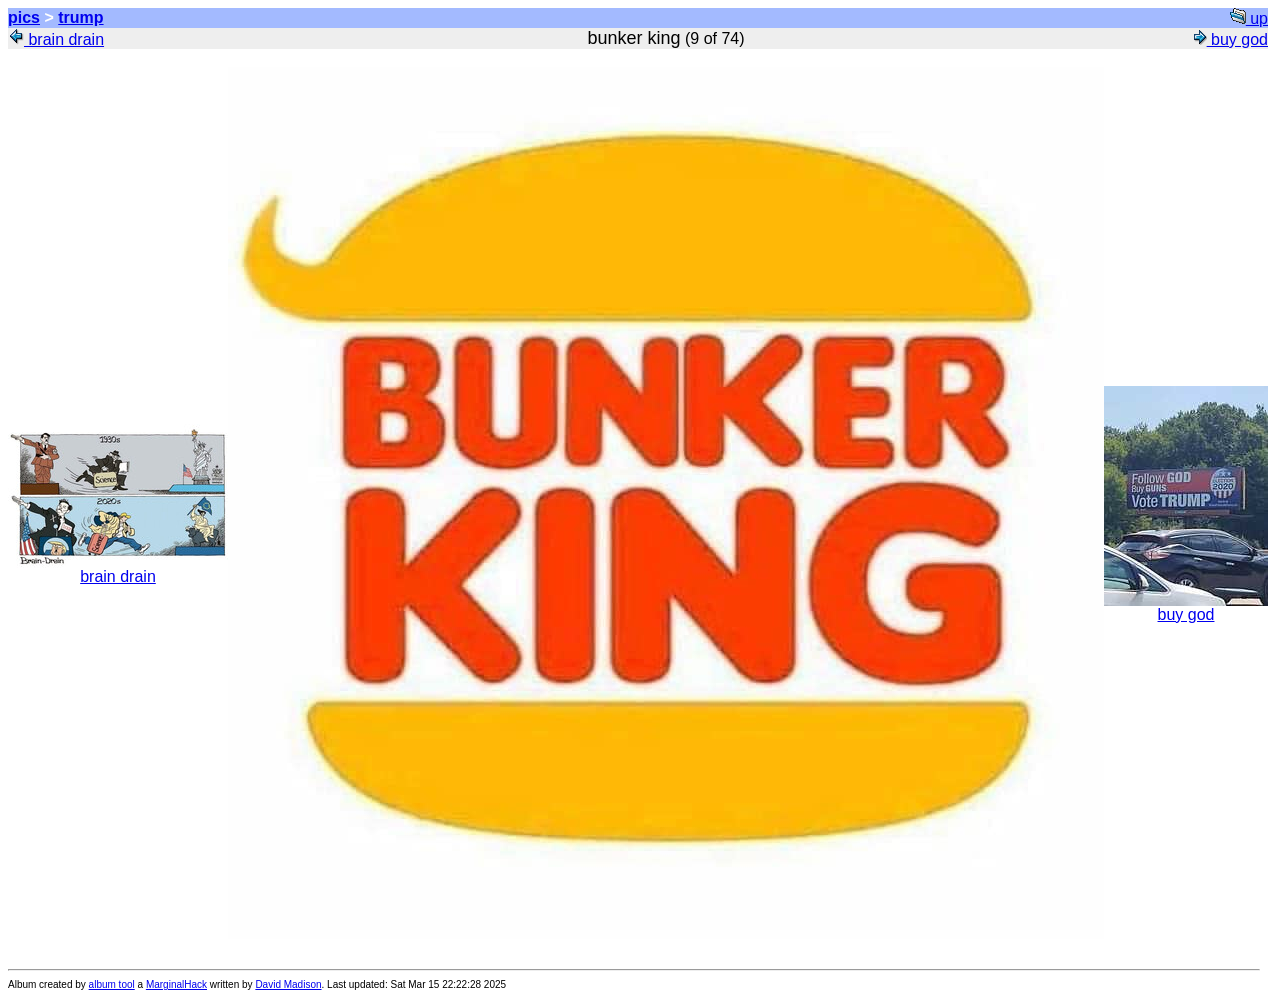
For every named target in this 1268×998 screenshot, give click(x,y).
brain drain (56, 39)
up (1249, 18)
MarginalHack (176, 984)
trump (80, 17)
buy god (1229, 39)
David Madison (288, 984)
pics (24, 17)
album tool (112, 984)
